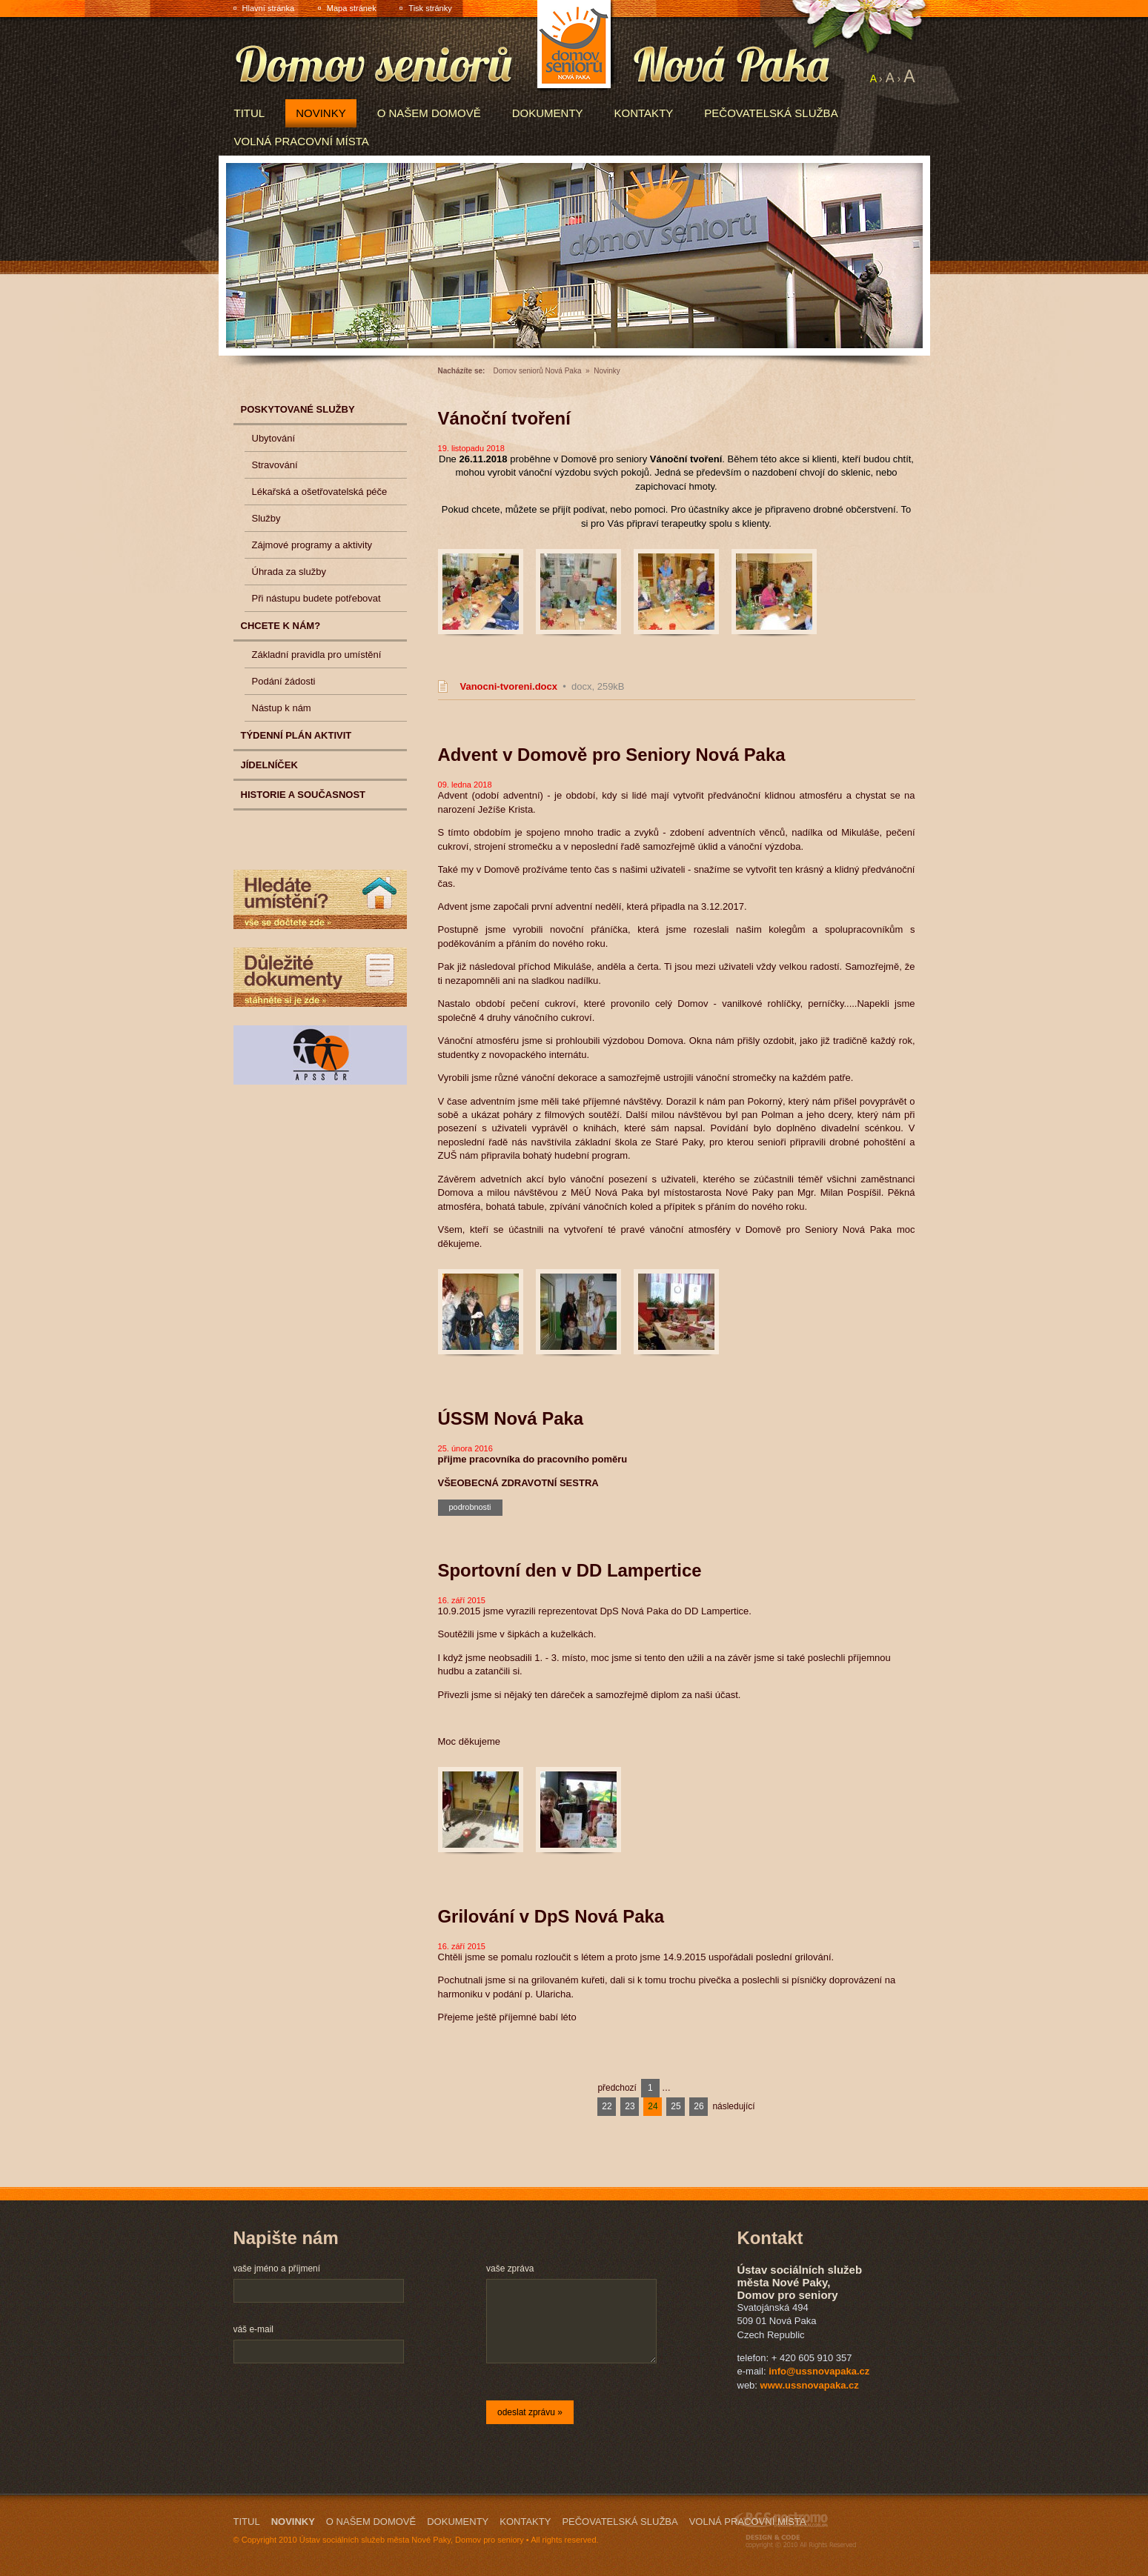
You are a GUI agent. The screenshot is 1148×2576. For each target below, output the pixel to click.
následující (733, 2106)
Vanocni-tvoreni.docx (508, 686)
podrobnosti (470, 1506)
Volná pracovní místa (301, 141)
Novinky (321, 113)
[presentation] (346, 2414)
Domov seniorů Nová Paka (538, 371)
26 (698, 2106)
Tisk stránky (430, 8)
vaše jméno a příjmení (277, 2268)
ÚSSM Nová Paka (511, 1418)
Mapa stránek (351, 8)
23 (629, 2106)
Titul (249, 113)
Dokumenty (547, 113)
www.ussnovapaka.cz (809, 2385)
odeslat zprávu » (530, 2412)
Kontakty (644, 113)
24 (652, 2106)
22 (606, 2106)
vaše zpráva (510, 2268)
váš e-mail (253, 2329)
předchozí (617, 2088)
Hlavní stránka (268, 8)
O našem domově (429, 113)
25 (675, 2106)
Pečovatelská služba (770, 113)
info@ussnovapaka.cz (819, 2371)
